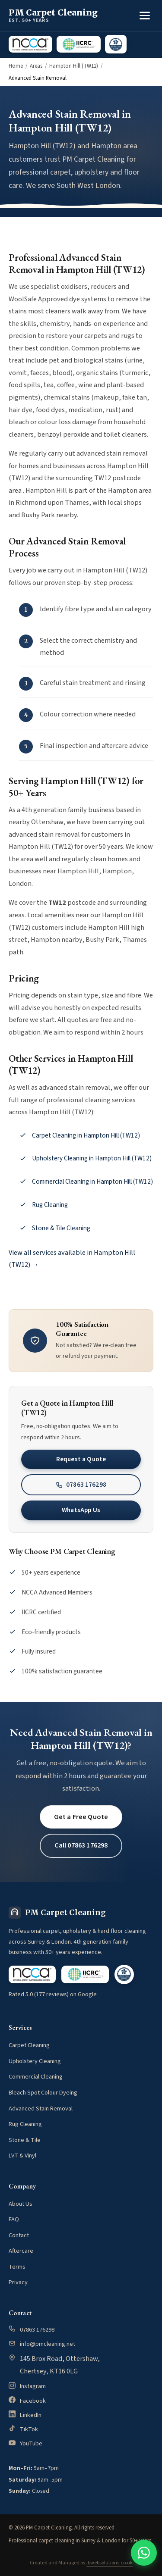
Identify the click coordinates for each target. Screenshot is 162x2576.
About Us (20, 2203)
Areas (36, 66)
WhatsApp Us (81, 1510)
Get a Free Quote (81, 1817)
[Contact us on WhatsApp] (144, 2553)
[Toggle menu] (144, 15)
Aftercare (21, 2250)
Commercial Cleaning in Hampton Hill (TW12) (92, 1181)
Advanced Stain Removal (41, 2108)
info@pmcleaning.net (47, 2343)
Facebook (33, 2400)
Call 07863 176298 (81, 1845)
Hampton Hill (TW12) (73, 66)
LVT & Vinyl (22, 2155)
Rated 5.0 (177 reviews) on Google (53, 1994)
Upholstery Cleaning (35, 2061)
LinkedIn (30, 2415)
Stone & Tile (25, 2140)
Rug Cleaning (50, 1205)
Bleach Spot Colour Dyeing (43, 2092)
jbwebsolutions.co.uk (109, 2563)
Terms (17, 2266)
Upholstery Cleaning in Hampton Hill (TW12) (92, 1158)
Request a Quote (81, 1459)
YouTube (31, 2443)
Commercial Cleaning (36, 2076)
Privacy (18, 2282)
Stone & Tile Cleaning (61, 1228)
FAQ (14, 2219)
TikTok (29, 2429)
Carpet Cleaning (29, 2045)
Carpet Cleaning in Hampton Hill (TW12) (86, 1135)
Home (16, 66)
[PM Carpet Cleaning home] (53, 16)
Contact (19, 2235)
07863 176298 (81, 1484)
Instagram (33, 2386)
